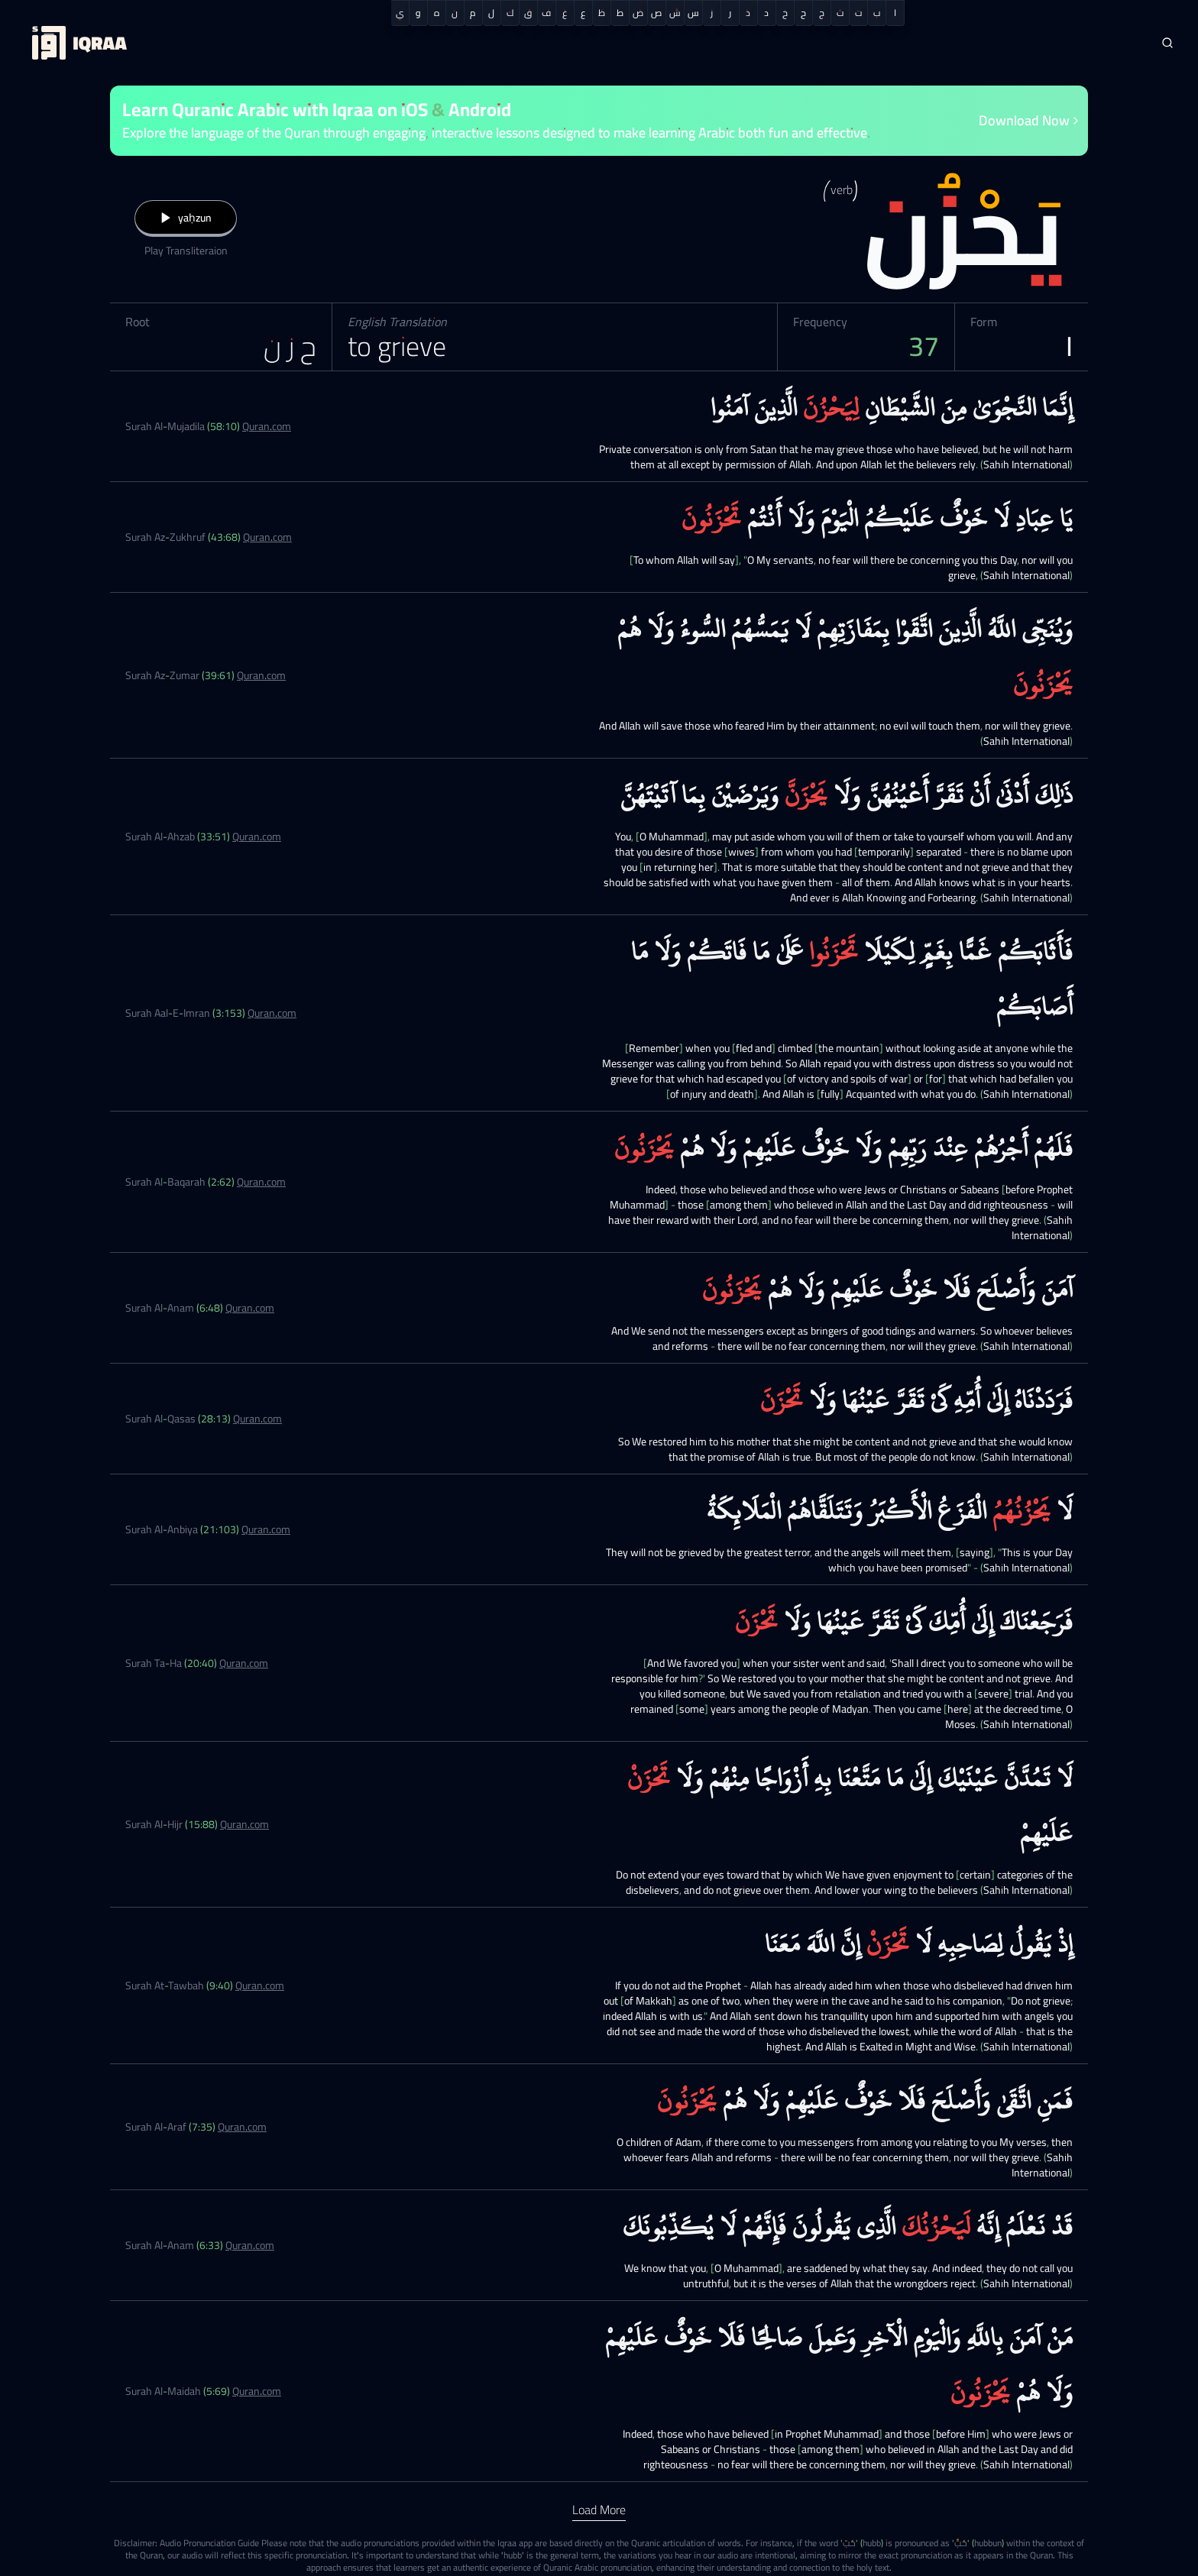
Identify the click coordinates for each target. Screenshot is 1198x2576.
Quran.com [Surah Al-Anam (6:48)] (249, 1308)
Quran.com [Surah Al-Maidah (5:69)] (256, 2391)
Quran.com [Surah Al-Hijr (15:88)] (244, 1824)
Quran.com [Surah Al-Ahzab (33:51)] (256, 836)
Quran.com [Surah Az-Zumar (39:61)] (261, 675)
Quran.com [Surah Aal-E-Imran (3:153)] (272, 1013)
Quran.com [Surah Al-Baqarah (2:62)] (261, 1182)
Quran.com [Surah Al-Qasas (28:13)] (257, 1419)
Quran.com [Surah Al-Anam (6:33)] (249, 2245)
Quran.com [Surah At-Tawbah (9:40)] (259, 1985)
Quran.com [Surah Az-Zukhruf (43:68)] (267, 537)
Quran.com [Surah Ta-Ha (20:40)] (243, 1663)
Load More (599, 2509)
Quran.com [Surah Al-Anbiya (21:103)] (265, 1529)
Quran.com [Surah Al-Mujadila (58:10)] (266, 426)
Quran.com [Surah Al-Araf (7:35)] (242, 2127)
